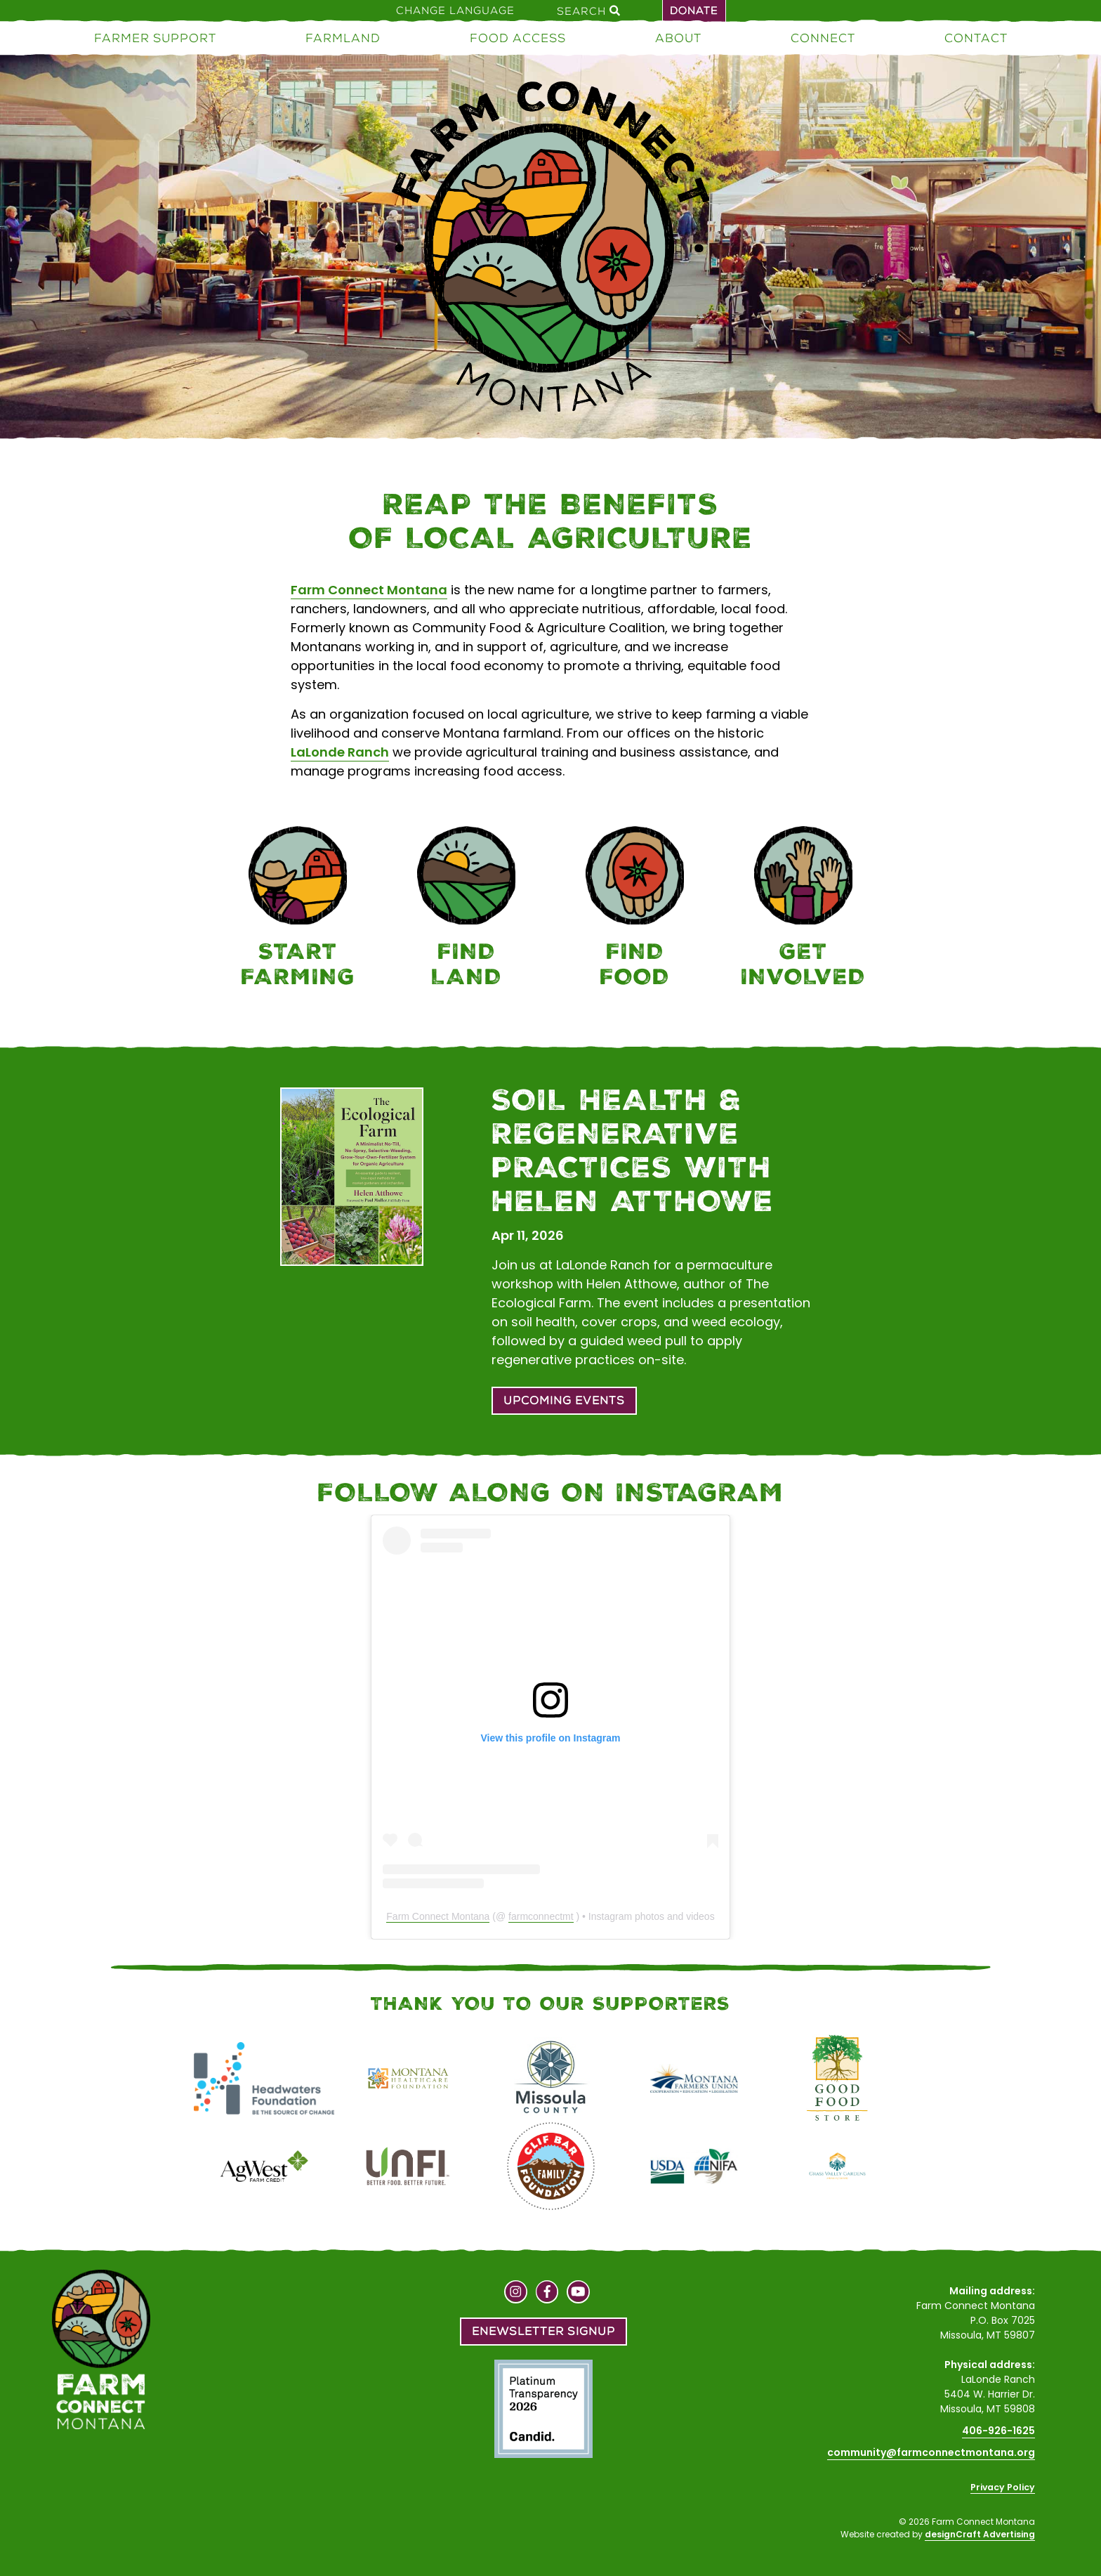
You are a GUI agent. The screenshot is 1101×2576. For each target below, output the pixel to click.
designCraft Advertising (980, 2534)
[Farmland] (466, 909)
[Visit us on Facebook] (547, 2293)
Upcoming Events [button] (564, 1400)
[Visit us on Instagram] (516, 2293)
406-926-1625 (998, 2431)
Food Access (518, 38)
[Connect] (803, 909)
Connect (823, 38)
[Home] (550, 249)
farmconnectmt (541, 1916)
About (678, 38)
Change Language (455, 10)
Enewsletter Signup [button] (543, 2331)
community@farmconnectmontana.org (931, 2452)
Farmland (343, 38)
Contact (976, 38)
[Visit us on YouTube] (578, 2293)
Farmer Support (155, 38)
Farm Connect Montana (369, 590)
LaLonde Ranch (340, 752)
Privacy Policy (1002, 2487)
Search (588, 11)
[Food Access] (634, 909)
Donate (694, 10)
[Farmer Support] (297, 909)
